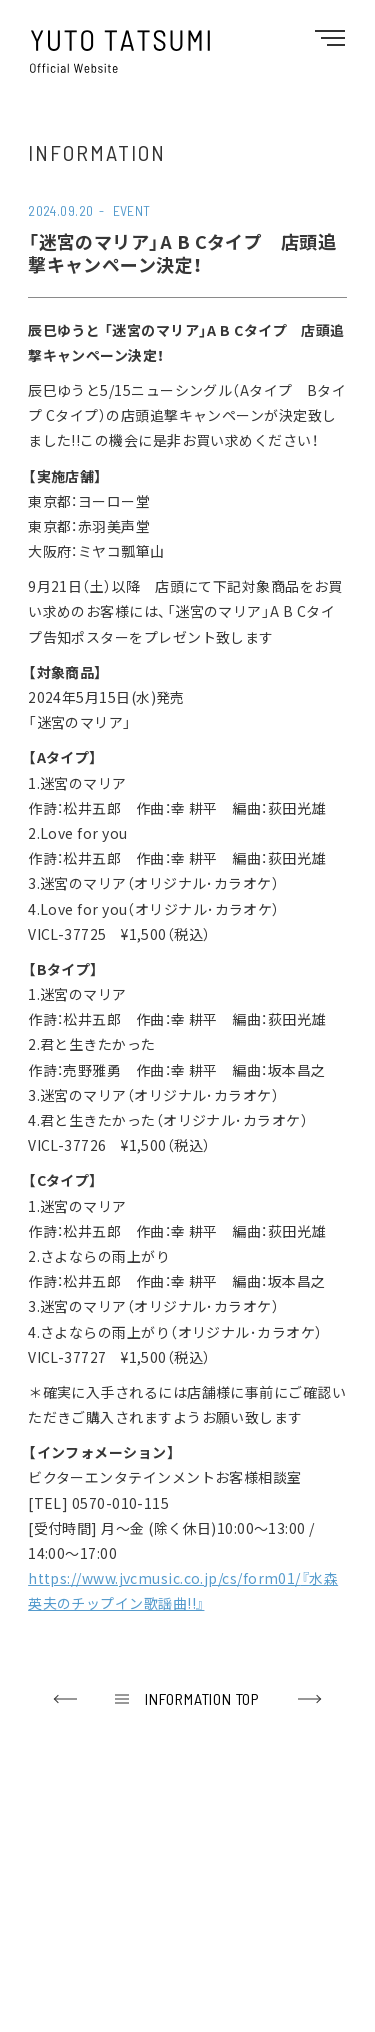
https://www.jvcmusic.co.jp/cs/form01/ (164, 1578)
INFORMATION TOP (202, 1698)
